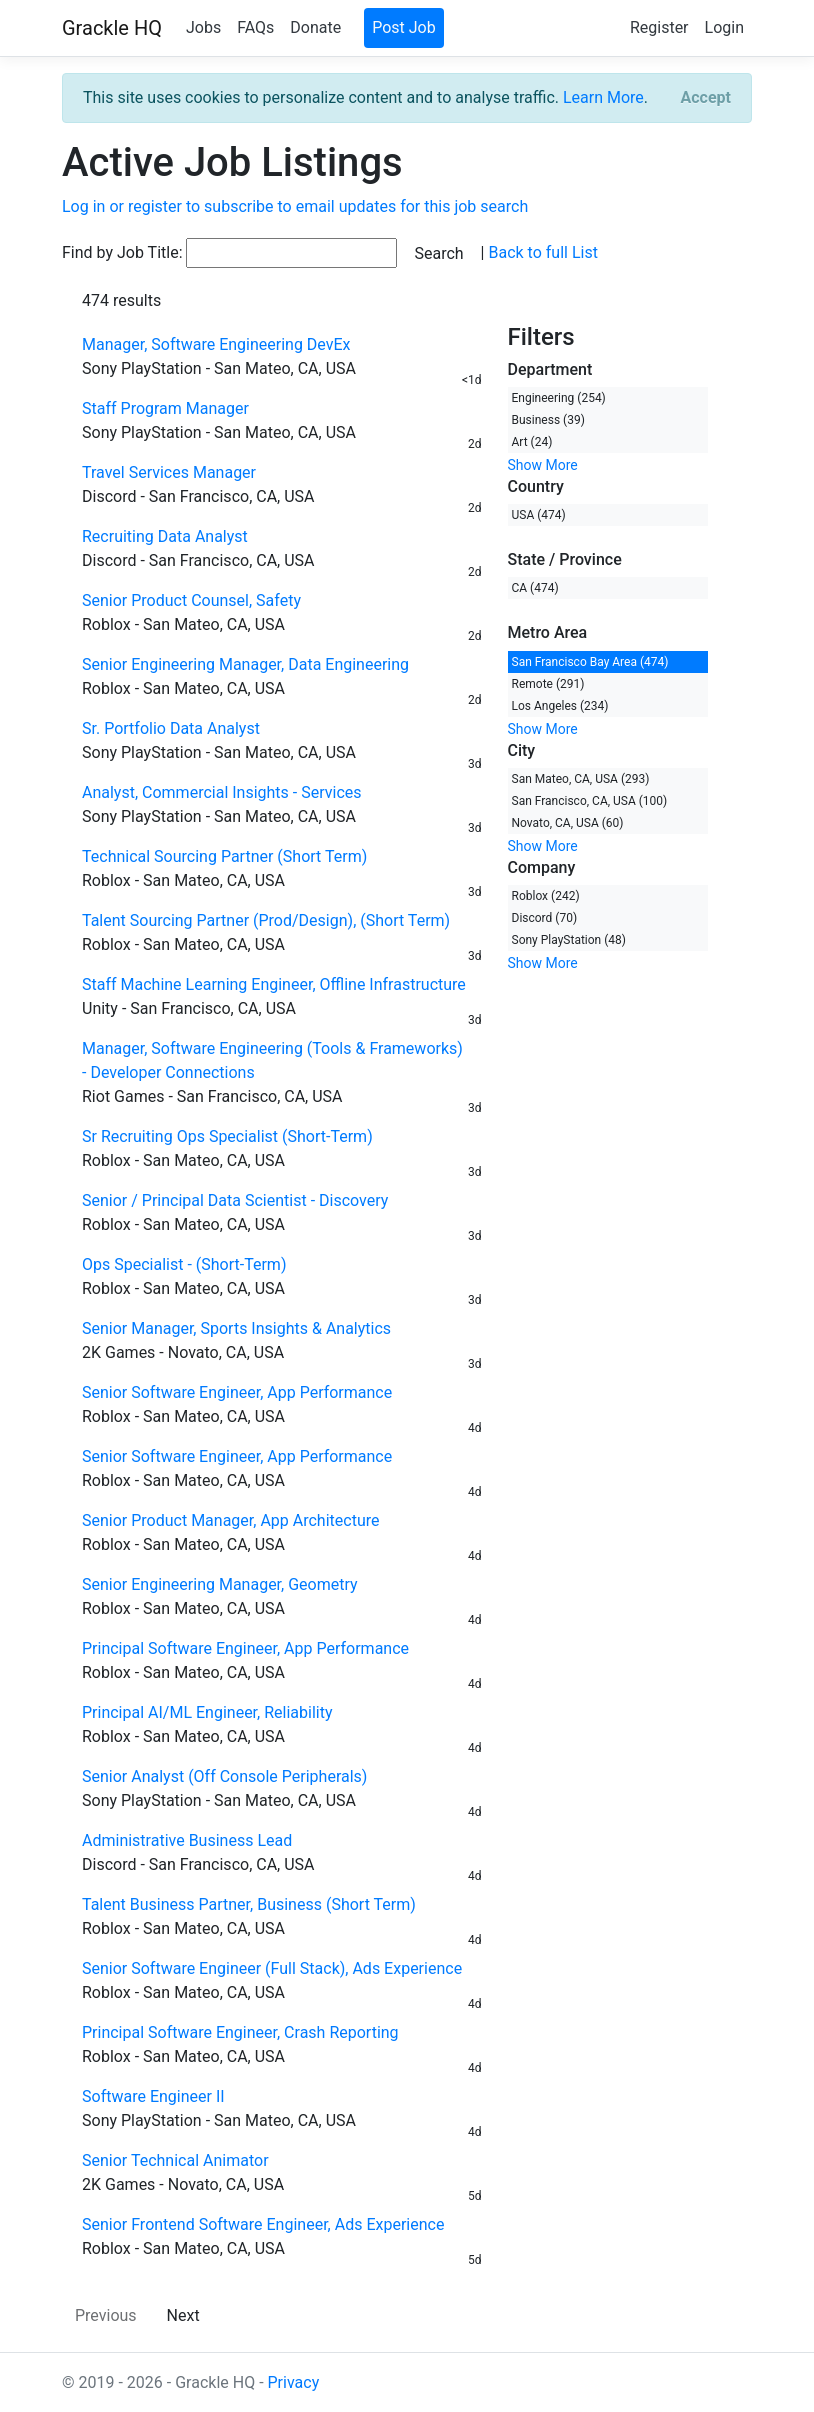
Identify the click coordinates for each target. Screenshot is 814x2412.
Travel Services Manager (169, 472)
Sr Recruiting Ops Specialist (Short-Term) (227, 1136)
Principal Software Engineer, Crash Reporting (240, 2032)
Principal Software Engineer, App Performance (245, 1648)
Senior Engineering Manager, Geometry (220, 1584)
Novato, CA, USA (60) (568, 823)
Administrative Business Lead (187, 1840)
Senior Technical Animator (175, 2160)
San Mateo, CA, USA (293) (581, 779)
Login (724, 27)
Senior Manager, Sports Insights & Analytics (236, 1328)
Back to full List (542, 252)
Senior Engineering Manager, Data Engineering (245, 664)
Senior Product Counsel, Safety (191, 600)
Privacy (294, 2382)
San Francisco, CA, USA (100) (590, 801)
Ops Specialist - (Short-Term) (184, 1264)
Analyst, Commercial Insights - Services (222, 792)
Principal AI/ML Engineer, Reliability (207, 1712)
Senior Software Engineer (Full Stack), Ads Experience (272, 1968)
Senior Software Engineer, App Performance (237, 1392)
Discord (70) (545, 918)
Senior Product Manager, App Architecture (230, 1520)
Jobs (203, 27)
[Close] (706, 98)
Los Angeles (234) (560, 706)
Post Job (404, 27)
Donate (315, 27)
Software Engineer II (153, 2096)
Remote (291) (548, 684)
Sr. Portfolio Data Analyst (171, 728)
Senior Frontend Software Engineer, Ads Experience (263, 2224)
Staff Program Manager (165, 408)
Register (659, 27)
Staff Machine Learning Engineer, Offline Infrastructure (274, 984)
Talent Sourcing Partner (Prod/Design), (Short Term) (266, 920)
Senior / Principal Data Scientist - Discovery (235, 1200)
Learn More (603, 97)
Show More (543, 465)
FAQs (255, 27)
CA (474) (535, 588)
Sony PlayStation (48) (569, 940)
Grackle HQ (112, 28)
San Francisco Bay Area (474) (590, 662)
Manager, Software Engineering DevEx (216, 344)
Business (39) (548, 420)
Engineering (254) (559, 398)
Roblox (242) (546, 896)
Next (183, 2315)
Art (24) (532, 442)
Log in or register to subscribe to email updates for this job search (295, 206)
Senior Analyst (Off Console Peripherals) (224, 1776)
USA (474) (539, 515)
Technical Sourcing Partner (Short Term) (224, 856)
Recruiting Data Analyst (165, 536)
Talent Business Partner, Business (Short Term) (249, 1904)
